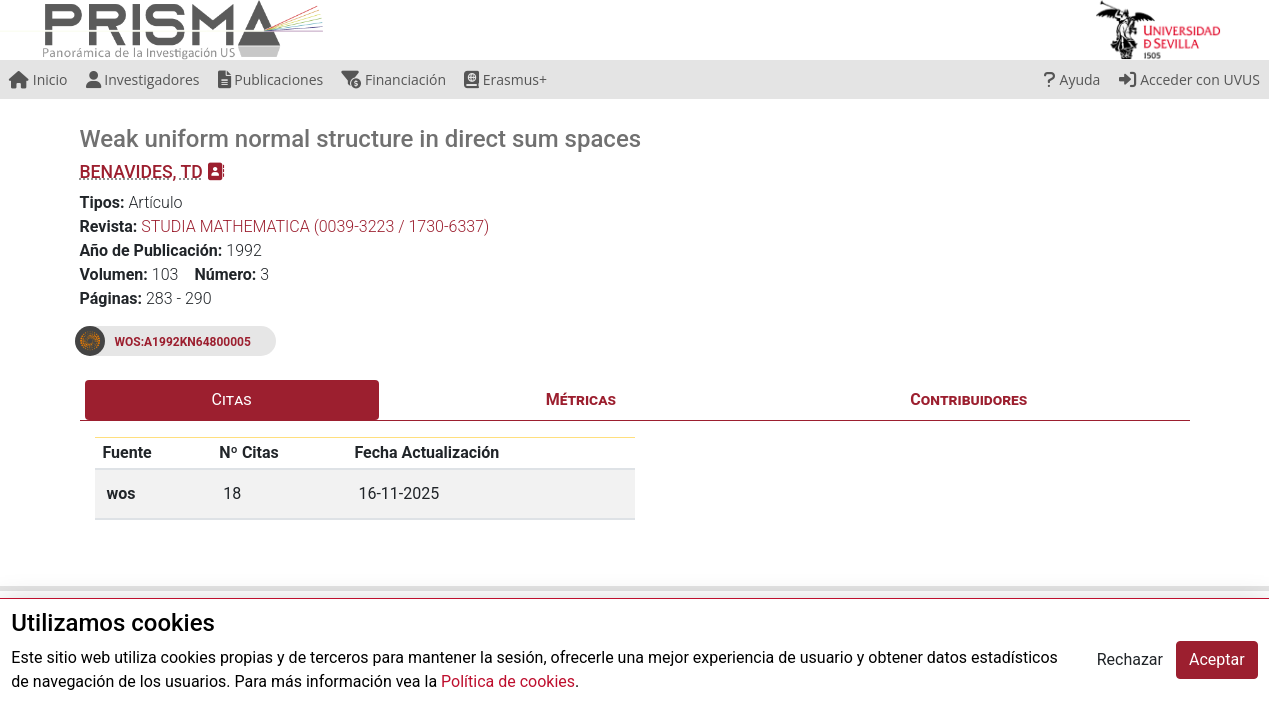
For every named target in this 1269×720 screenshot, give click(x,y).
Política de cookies (508, 681)
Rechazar (1130, 659)
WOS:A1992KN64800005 (183, 342)
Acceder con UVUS (1189, 79)
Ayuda (1072, 79)
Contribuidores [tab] (968, 399)
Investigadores (143, 79)
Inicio (38, 79)
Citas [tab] (232, 399)
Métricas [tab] (581, 399)
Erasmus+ (505, 79)
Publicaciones (271, 79)
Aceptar (1217, 659)
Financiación (393, 79)
